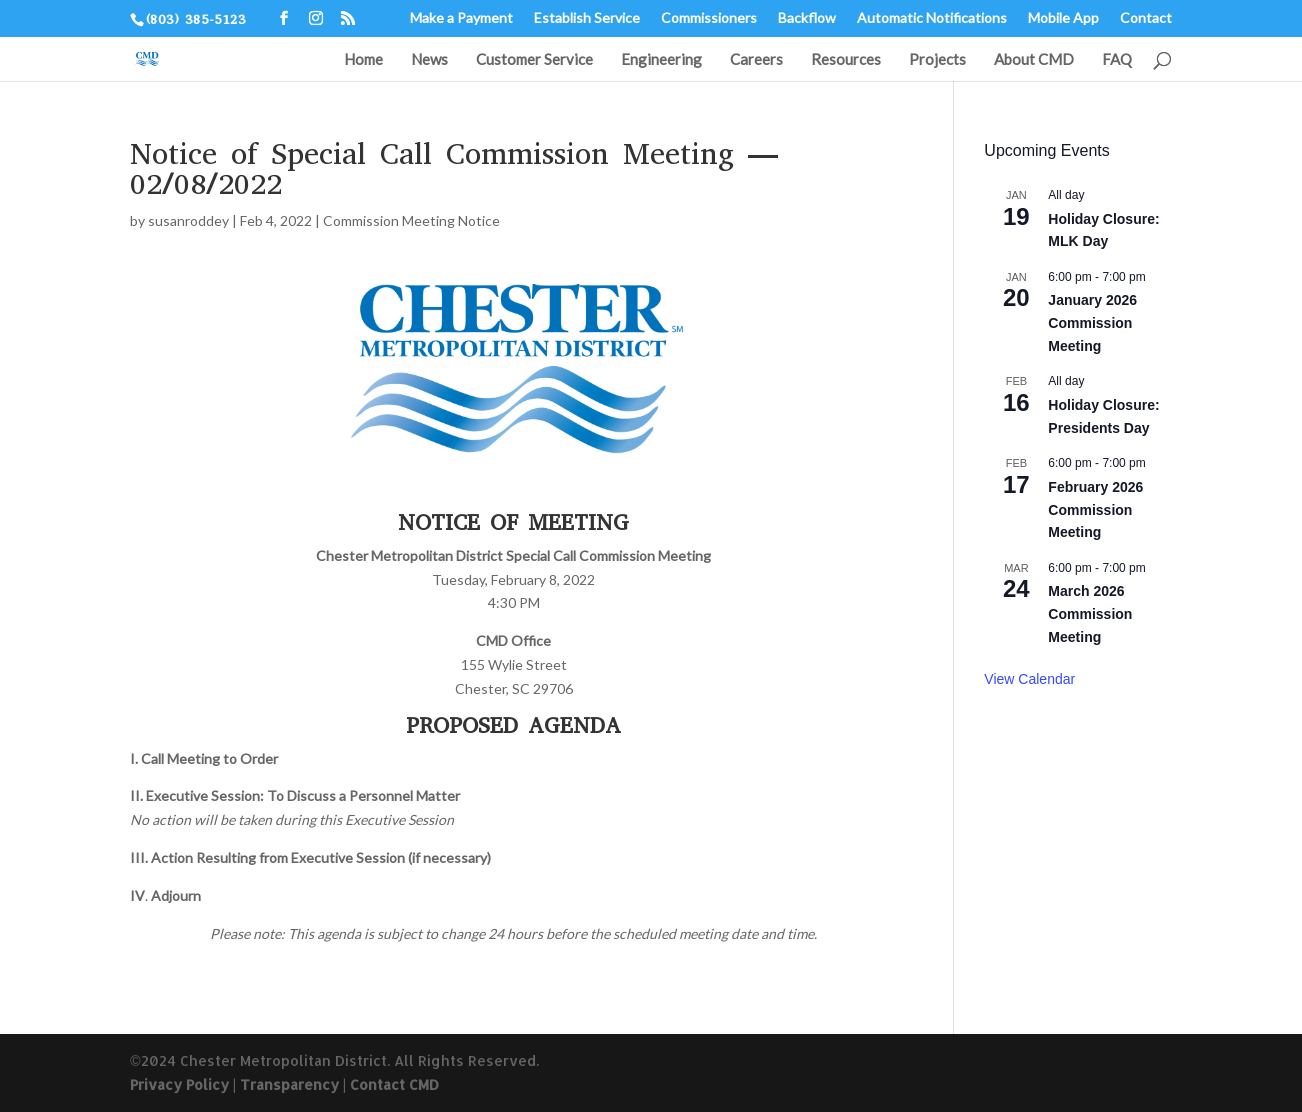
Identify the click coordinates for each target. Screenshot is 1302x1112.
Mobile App (1063, 18)
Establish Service (587, 18)
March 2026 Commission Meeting (1090, 613)
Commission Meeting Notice (411, 220)
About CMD (1034, 60)
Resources (846, 60)
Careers (756, 60)
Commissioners (709, 18)
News (429, 60)
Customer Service (534, 60)
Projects (937, 60)
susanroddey (188, 220)
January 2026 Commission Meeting (1092, 322)
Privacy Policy (179, 1084)
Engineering (661, 60)
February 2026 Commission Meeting (1095, 509)
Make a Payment (461, 18)
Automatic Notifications (932, 18)
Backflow (807, 18)
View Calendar (1029, 679)
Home (363, 60)
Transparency (289, 1084)
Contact (1146, 18)
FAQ (1117, 60)
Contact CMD (394, 1084)
